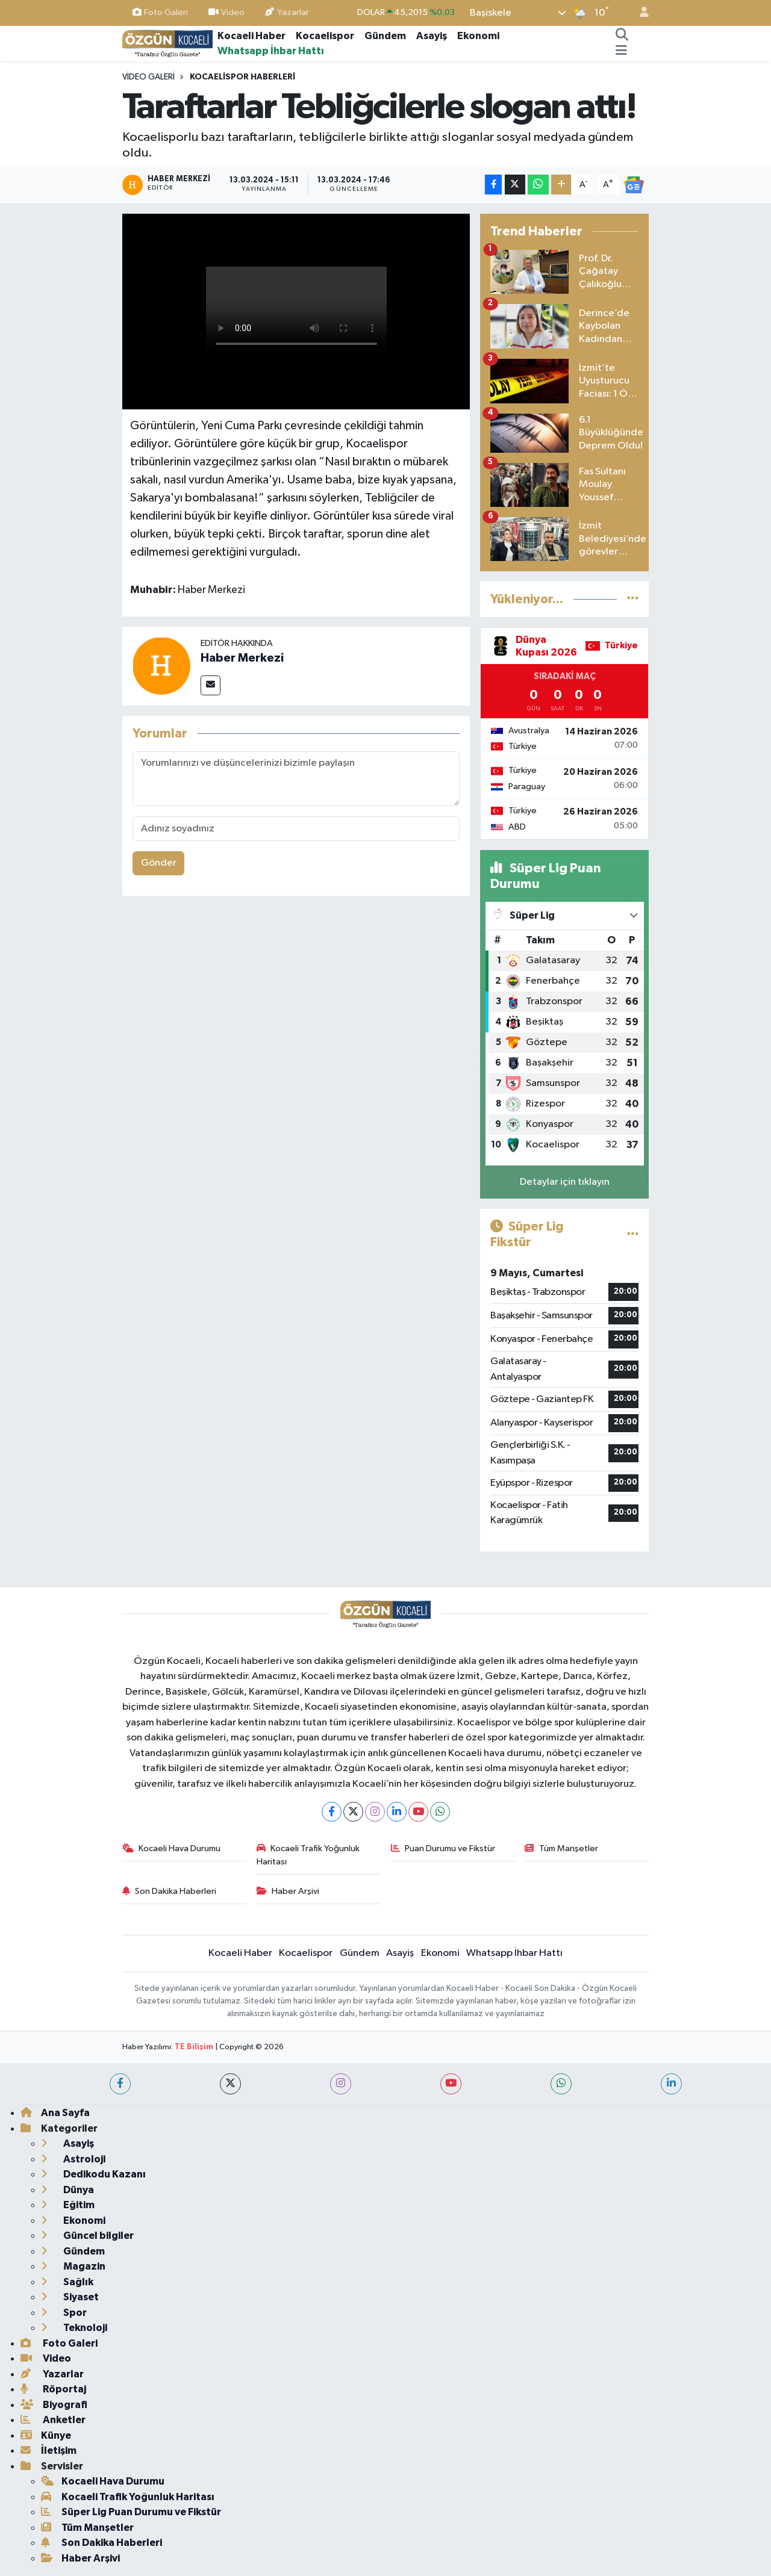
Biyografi (53, 2405)
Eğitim (68, 2205)
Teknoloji (74, 2328)
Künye (45, 2435)
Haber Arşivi (288, 1891)
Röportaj (53, 2389)
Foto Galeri (160, 12)
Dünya (67, 2190)
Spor (64, 2313)
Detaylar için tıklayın (565, 1182)
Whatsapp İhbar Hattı (270, 51)
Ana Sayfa (55, 2113)
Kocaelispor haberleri (242, 77)
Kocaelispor (325, 36)
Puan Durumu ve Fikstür (443, 1848)
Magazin (73, 2266)
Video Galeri (148, 77)
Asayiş (431, 36)
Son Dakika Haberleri (169, 1891)
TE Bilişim (194, 2047)
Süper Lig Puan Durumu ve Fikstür (131, 2512)
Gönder (158, 863)
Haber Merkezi (242, 658)
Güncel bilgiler (87, 2235)
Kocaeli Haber (251, 36)
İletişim (48, 2450)
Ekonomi (478, 36)
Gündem (385, 36)
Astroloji (73, 2159)
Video (226, 12)
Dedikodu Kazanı (93, 2174)
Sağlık (67, 2282)
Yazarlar (286, 12)
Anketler (53, 2420)
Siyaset (70, 2297)
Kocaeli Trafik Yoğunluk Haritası (308, 1855)
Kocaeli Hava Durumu (171, 1848)
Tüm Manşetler (561, 1848)
